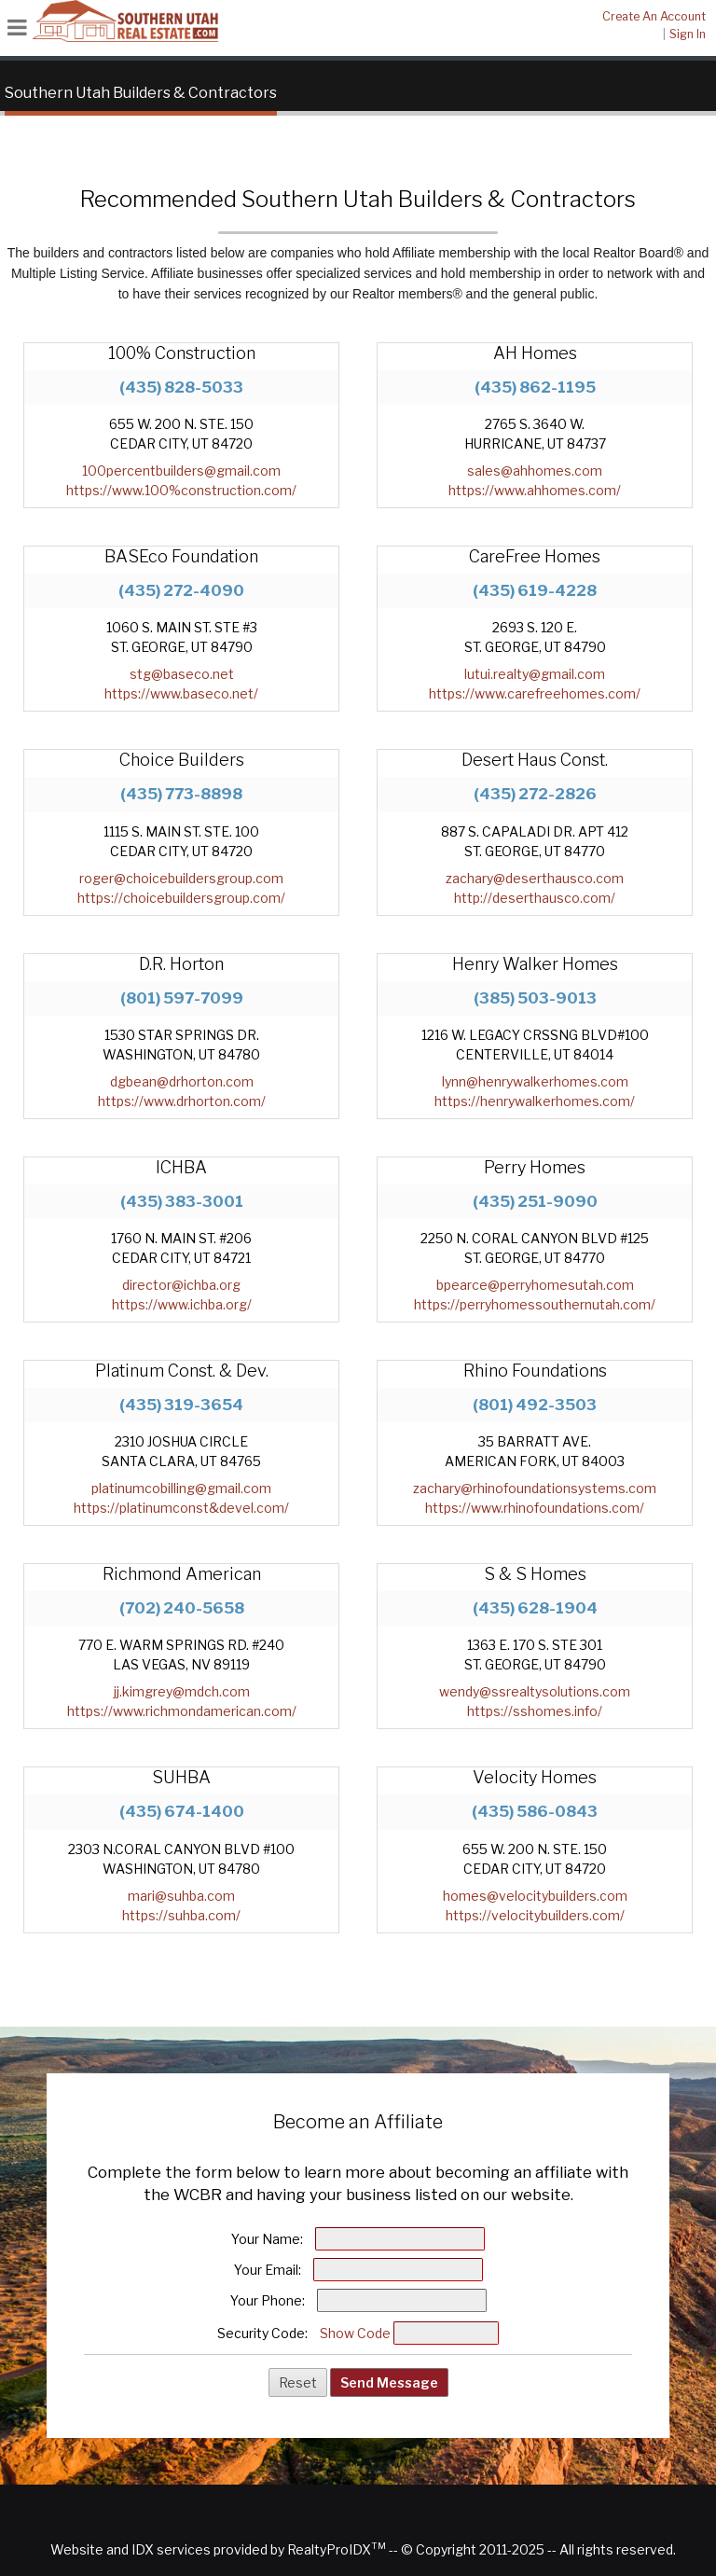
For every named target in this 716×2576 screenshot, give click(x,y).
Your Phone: (267, 2300)
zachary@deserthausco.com (535, 878)
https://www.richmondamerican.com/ (181, 1711)
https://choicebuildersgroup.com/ (181, 898)
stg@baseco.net (182, 674)
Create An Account (654, 16)
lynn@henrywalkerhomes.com (535, 1081)
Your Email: (267, 2270)
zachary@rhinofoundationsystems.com (534, 1488)
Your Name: (267, 2239)
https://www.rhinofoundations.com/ (534, 1508)
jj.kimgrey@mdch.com (182, 1691)
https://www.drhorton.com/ (182, 1101)
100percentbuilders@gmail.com (181, 470)
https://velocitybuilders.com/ (535, 1915)
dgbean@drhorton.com (182, 1081)
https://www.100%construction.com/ (181, 490)
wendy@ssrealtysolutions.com (534, 1691)
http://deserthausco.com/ (534, 898)
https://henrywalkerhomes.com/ (534, 1101)
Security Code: (262, 2333)
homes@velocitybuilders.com (535, 1896)
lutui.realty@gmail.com (534, 674)
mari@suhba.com (181, 1896)
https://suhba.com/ (181, 1915)
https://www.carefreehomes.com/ (534, 693)
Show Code (355, 2333)
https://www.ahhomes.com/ (534, 490)
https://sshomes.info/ (534, 1711)
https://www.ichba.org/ (182, 1304)
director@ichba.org (181, 1285)
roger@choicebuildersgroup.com (181, 878)
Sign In (687, 34)
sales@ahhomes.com (534, 470)
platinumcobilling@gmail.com (181, 1488)
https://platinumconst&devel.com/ (181, 1508)
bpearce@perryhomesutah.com (535, 1285)
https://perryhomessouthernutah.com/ (534, 1304)
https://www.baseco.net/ (181, 693)
